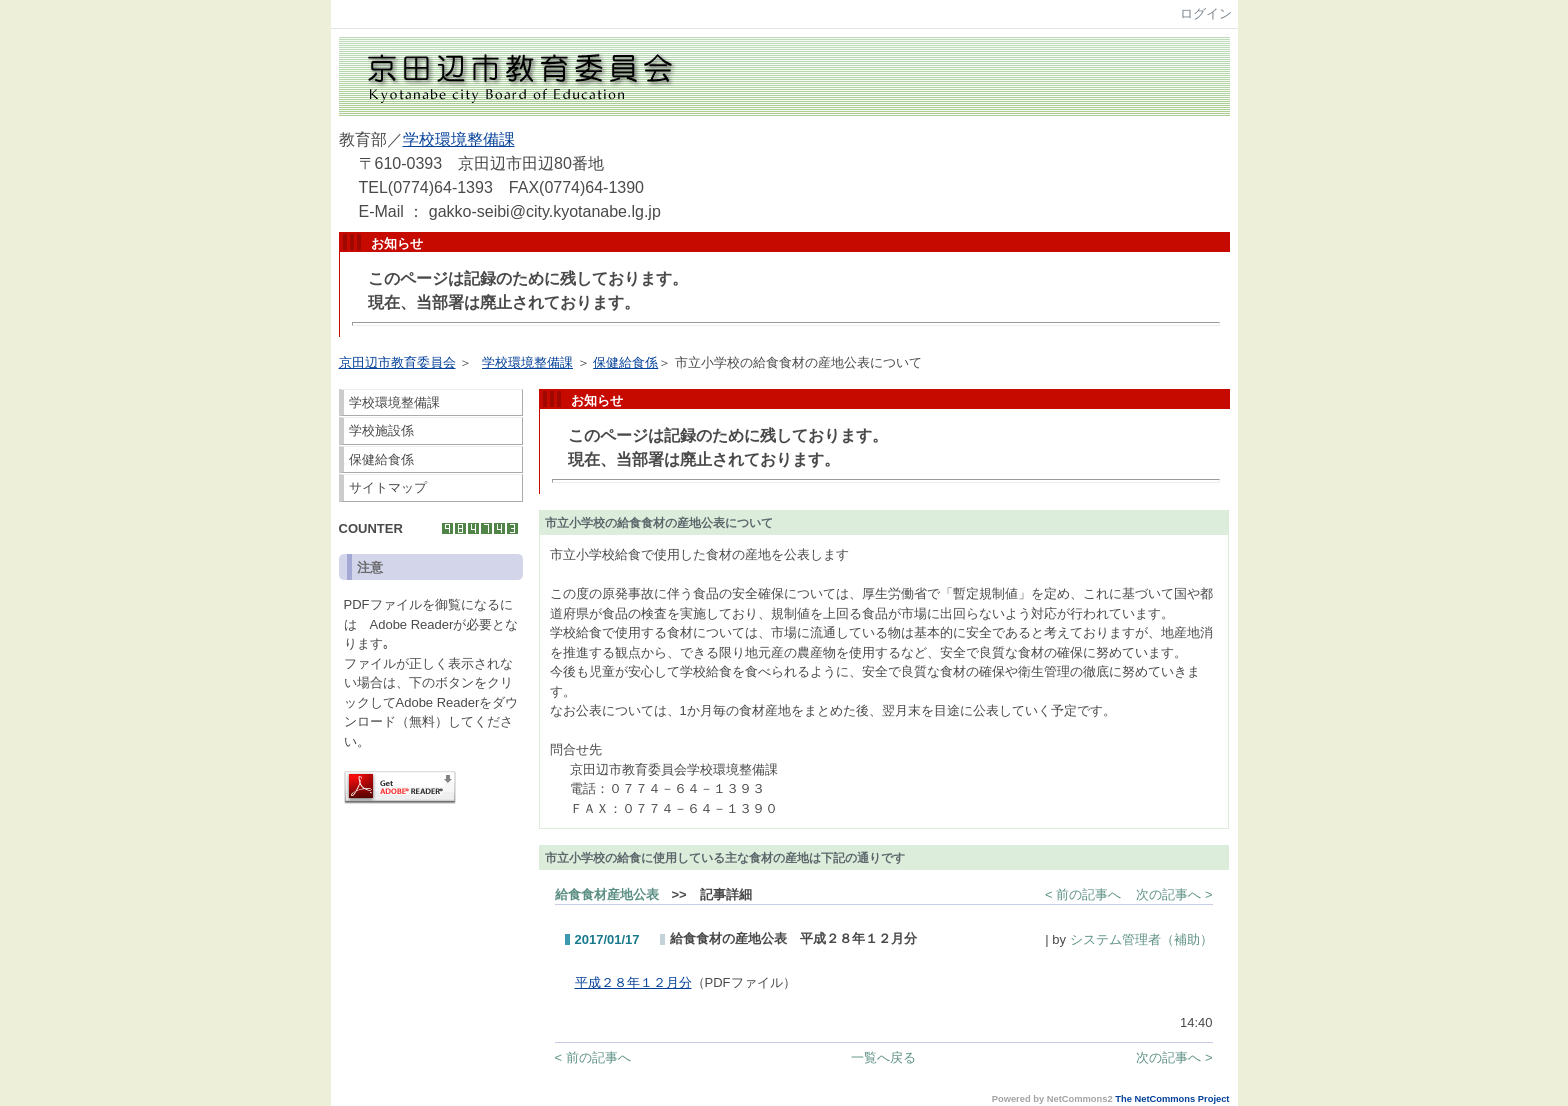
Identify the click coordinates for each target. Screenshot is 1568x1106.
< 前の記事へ (1083, 894)
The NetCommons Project (1172, 1099)
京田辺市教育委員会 (397, 362)
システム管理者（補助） (1141, 939)
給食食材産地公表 (607, 894)
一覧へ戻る (883, 1057)
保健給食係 (625, 362)
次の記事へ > (1174, 894)
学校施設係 (381, 430)
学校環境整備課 (459, 139)
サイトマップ (388, 487)
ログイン (1206, 13)
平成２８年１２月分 (633, 982)
